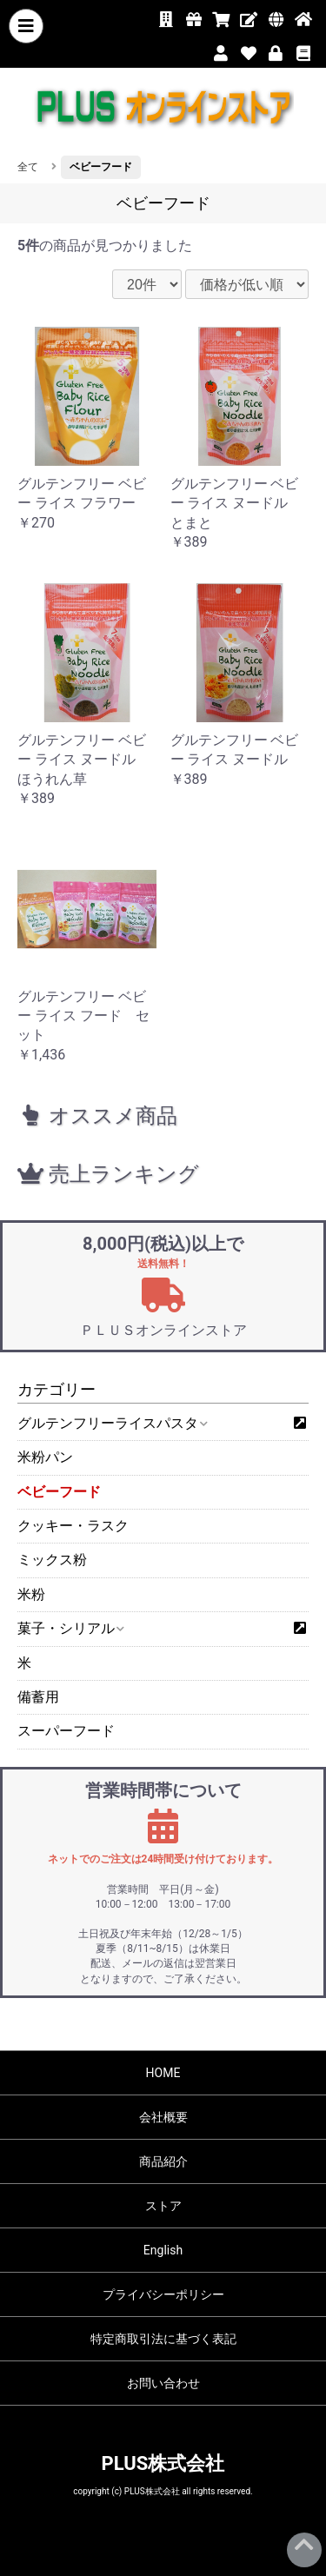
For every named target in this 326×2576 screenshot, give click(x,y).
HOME (163, 2073)
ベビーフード (59, 1492)
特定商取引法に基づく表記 (163, 2339)
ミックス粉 (52, 1559)
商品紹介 (163, 2161)
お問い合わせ (163, 2383)
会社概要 (163, 2117)
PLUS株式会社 (163, 2463)
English (163, 2250)
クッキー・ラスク (73, 1525)
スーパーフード (66, 1731)
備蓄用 (38, 1697)
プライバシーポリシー (163, 2294)
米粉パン (45, 1457)
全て (27, 167)
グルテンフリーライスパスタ (111, 1423)
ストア (163, 2206)
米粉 (31, 1594)
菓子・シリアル (70, 1628)
